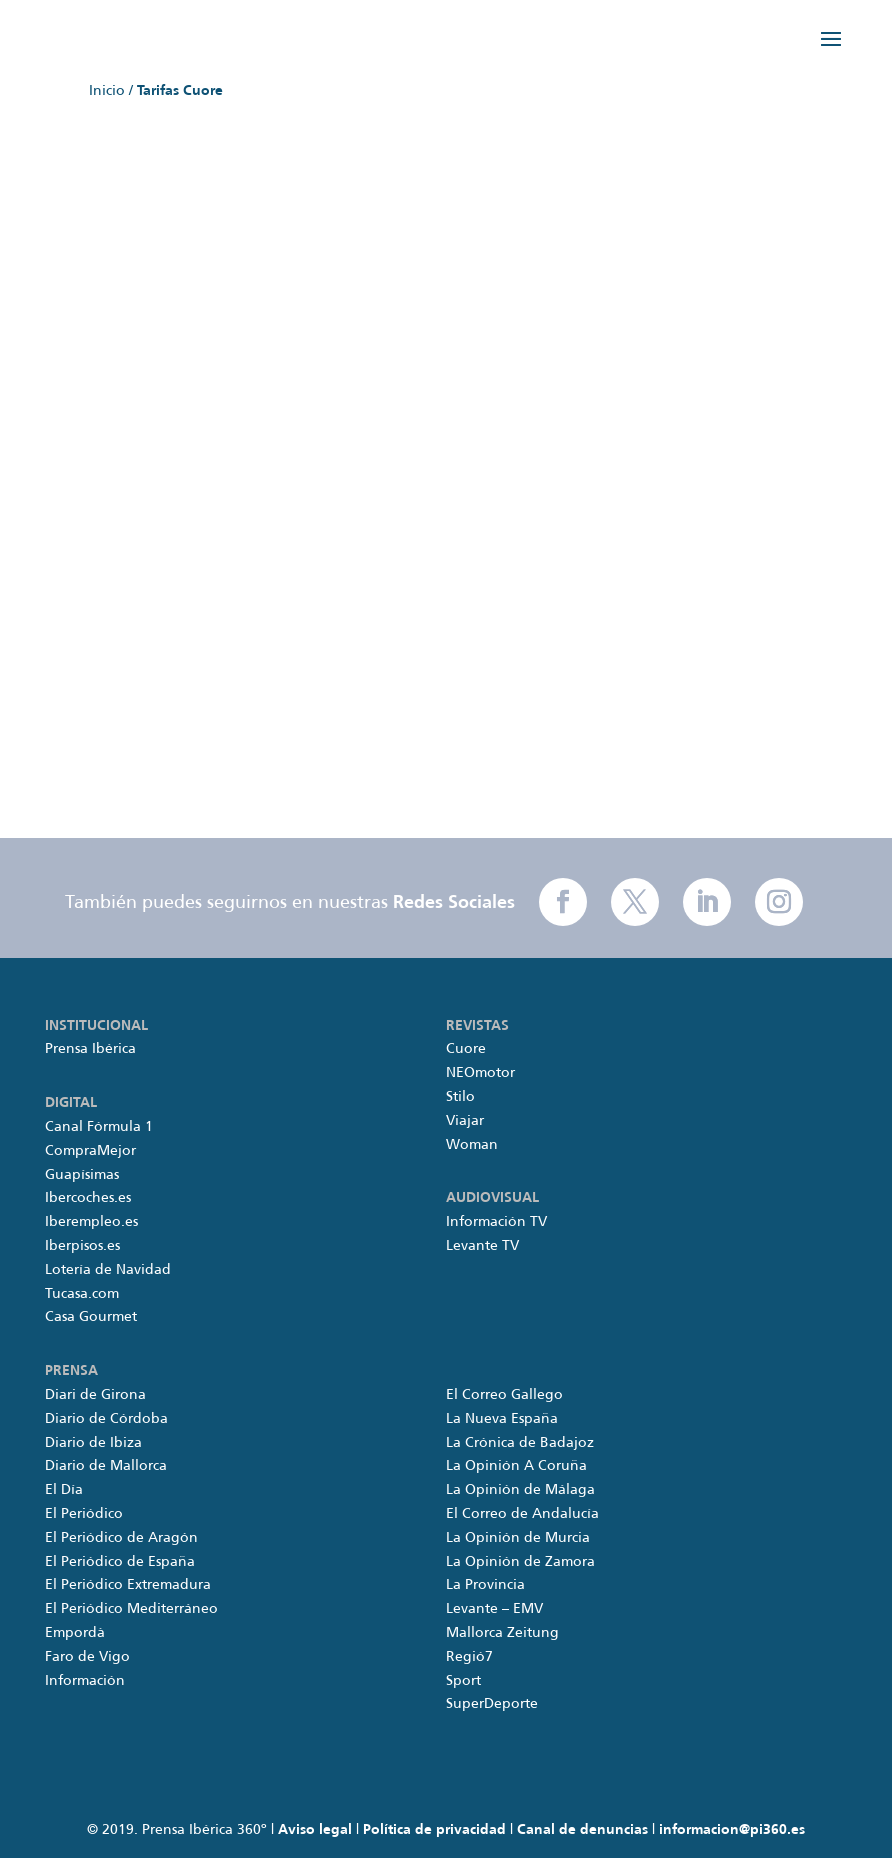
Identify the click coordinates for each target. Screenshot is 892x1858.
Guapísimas (82, 1175)
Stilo (460, 1097)
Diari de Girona (95, 1395)
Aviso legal (315, 1830)
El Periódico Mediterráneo (131, 1609)
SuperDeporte (492, 1704)
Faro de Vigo (87, 1657)
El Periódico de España (120, 1562)
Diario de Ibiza (93, 1443)
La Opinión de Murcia (518, 1538)
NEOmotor (480, 1073)
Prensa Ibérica (90, 1049)
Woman (472, 1145)
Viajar (465, 1121)
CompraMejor (90, 1151)
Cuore (466, 1049)
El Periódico (84, 1514)
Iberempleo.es (91, 1222)
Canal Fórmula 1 (99, 1127)
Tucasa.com (82, 1294)
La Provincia (485, 1585)
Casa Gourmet (91, 1317)
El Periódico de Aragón (121, 1538)
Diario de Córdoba (106, 1419)
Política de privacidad (434, 1830)
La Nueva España (502, 1419)
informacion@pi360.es (732, 1830)
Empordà (75, 1633)
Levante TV (482, 1246)
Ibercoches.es (88, 1198)
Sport (463, 1681)
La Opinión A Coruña (516, 1466)
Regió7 (469, 1657)
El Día (64, 1490)
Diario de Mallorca (106, 1466)
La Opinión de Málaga (520, 1490)
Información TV (496, 1222)
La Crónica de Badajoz (520, 1443)
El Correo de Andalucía (522, 1514)
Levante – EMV (494, 1609)
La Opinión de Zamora (520, 1562)
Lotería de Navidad (108, 1270)
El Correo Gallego (504, 1395)
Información (85, 1681)
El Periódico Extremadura (128, 1585)
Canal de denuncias (582, 1830)
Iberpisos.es (82, 1246)
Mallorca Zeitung (502, 1633)
